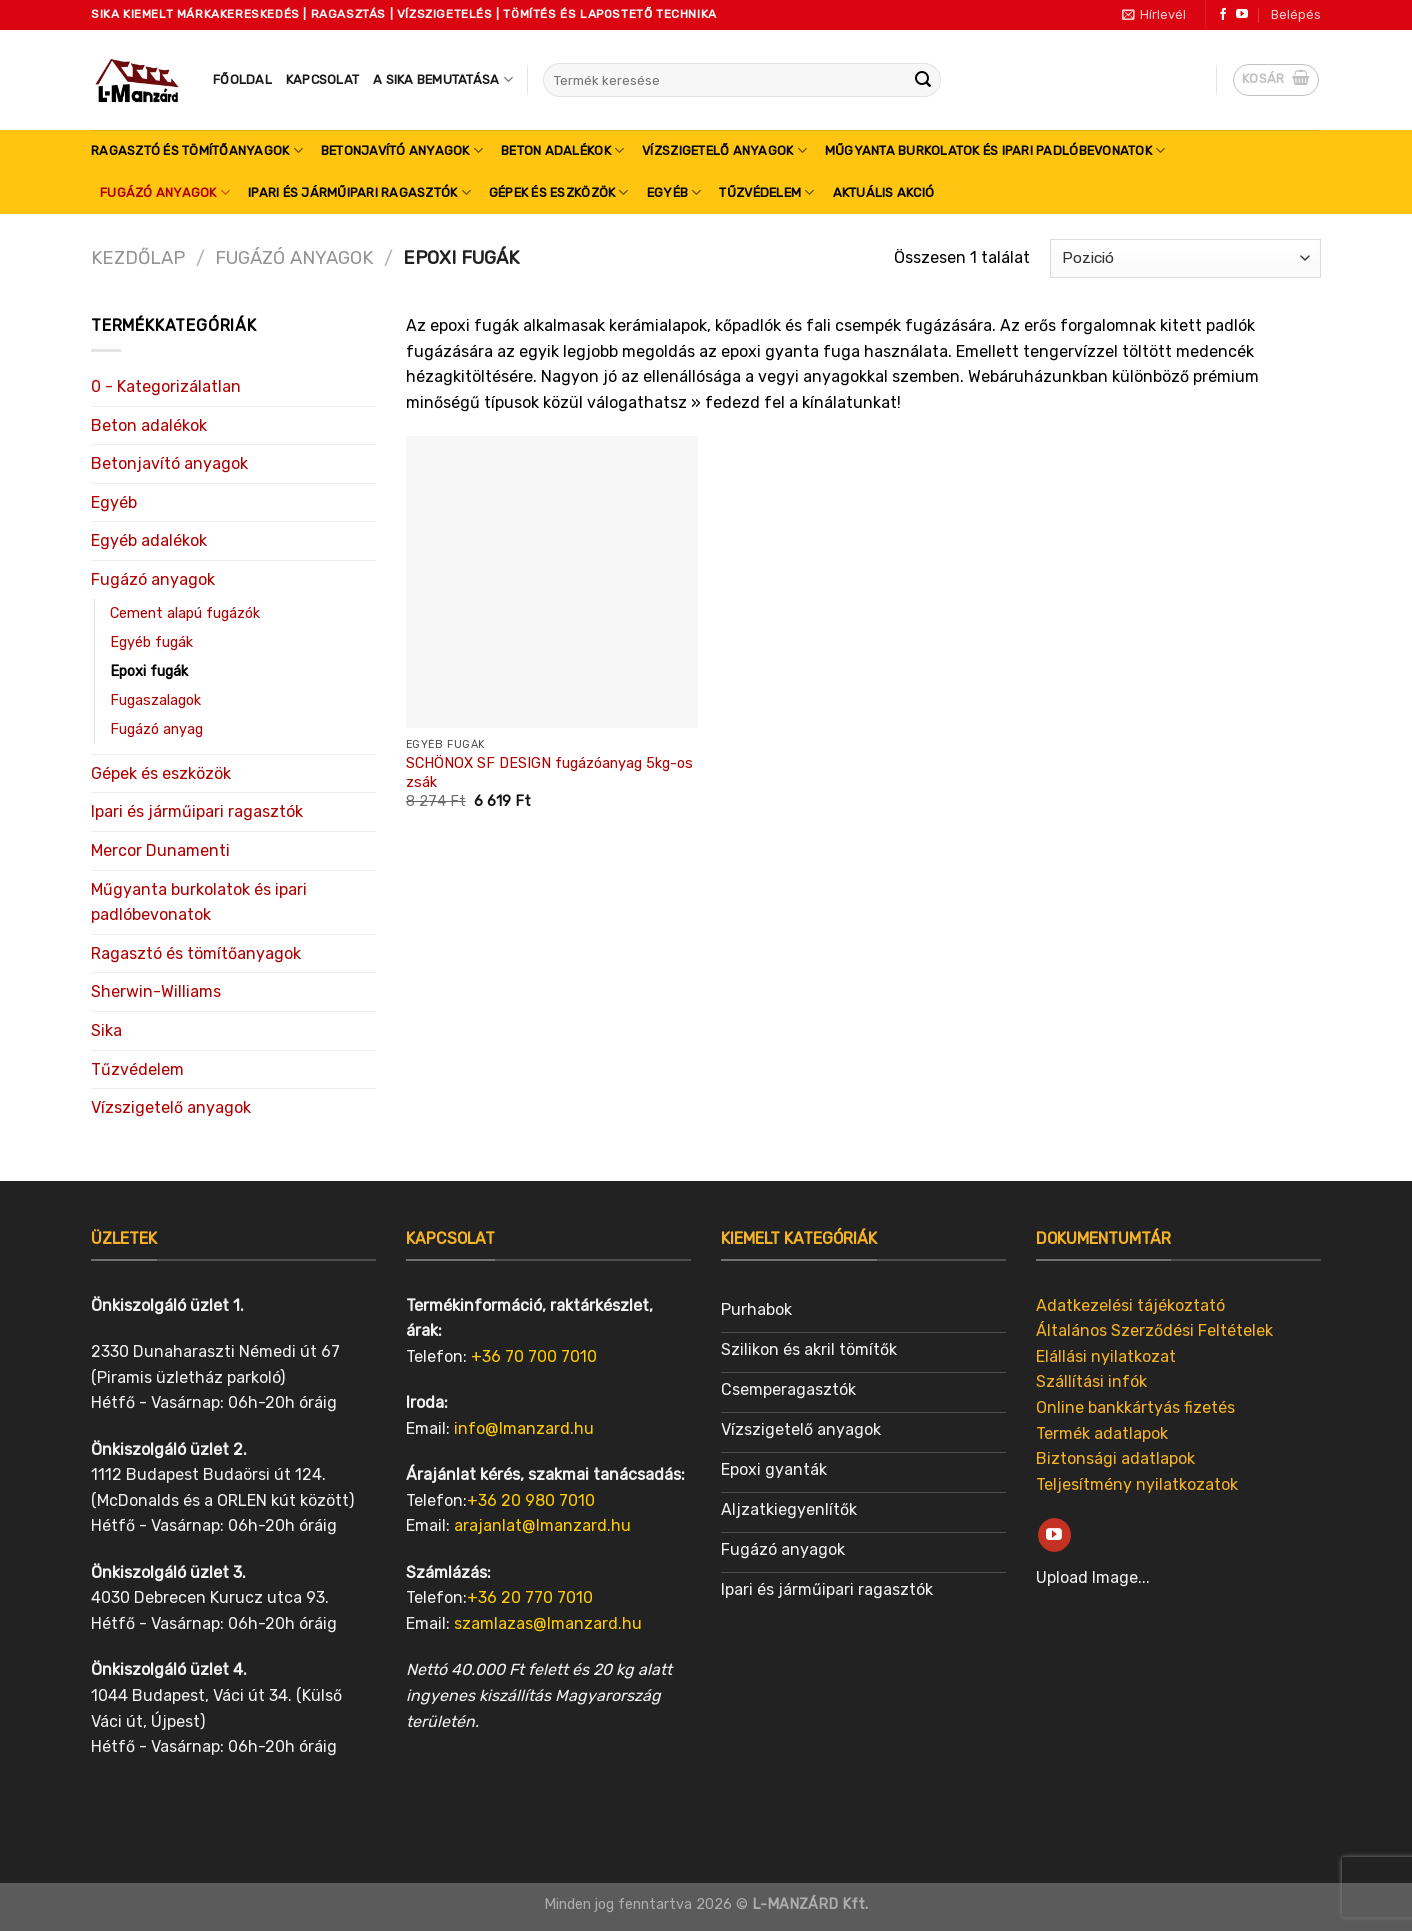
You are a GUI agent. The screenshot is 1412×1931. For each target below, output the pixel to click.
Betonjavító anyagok (402, 150)
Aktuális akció (884, 192)
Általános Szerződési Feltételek (1154, 1330)
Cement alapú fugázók (185, 613)
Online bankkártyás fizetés (1135, 1407)
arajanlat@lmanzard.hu (542, 1525)
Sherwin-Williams (156, 991)
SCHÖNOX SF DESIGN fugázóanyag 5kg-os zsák (549, 773)
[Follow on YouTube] (1242, 15)
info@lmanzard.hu (524, 1428)
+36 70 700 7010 (534, 1356)
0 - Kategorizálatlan (166, 386)
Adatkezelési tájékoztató (1130, 1305)
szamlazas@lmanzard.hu (548, 1623)
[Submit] (923, 80)
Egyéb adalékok (149, 540)
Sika (106, 1030)
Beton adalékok (562, 150)
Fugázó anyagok (165, 192)
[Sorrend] (1185, 258)
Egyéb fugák (151, 642)
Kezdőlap (138, 258)
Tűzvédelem (766, 192)
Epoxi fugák (149, 671)
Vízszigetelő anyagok (724, 150)
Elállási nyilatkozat (1106, 1356)
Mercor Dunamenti (160, 850)
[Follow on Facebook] (1223, 15)
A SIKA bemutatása (443, 79)
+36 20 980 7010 (531, 1500)
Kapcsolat (322, 79)
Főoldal (242, 79)
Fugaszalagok (155, 700)
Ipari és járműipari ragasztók (359, 192)
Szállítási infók (1091, 1381)
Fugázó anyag (156, 729)
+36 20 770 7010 (530, 1597)
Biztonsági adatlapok (1115, 1458)
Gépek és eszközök (559, 192)
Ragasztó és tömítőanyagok (197, 150)
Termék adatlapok (1102, 1433)
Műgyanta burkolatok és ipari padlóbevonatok (995, 150)
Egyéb (674, 192)
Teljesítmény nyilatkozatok (1137, 1484)
